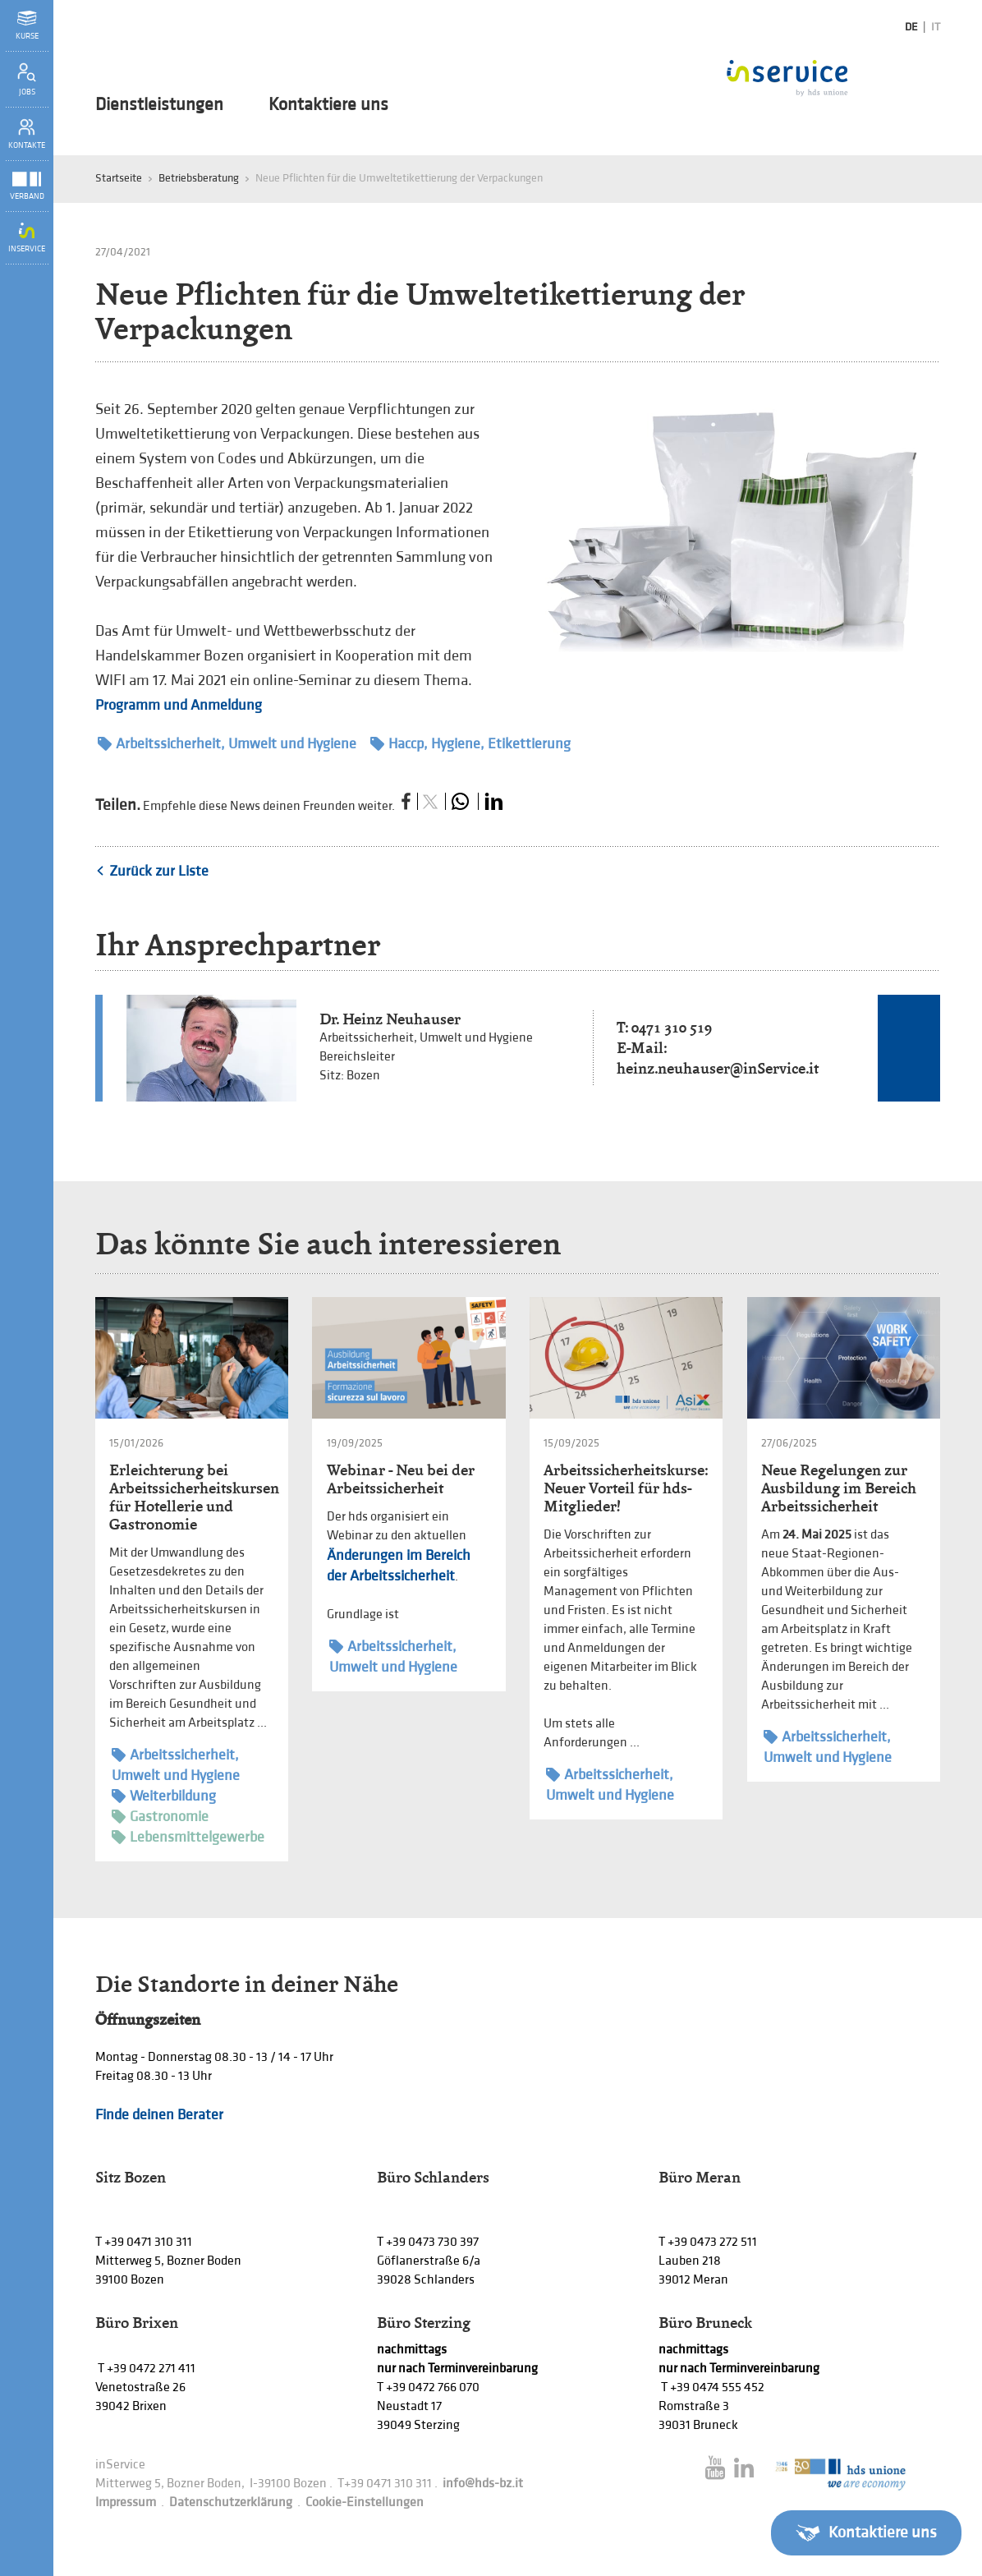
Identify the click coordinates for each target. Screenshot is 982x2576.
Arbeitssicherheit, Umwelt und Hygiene (227, 744)
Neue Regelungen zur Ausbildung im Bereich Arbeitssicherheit (838, 1488)
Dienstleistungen (159, 105)
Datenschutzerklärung (230, 2502)
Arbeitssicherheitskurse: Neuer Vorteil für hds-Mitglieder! (626, 1488)
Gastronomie (160, 1816)
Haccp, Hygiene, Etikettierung (470, 744)
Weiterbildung (164, 1796)
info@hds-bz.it (483, 2483)
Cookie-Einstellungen (364, 2502)
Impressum (125, 2502)
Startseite (118, 178)
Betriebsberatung (198, 178)
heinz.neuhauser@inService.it (718, 1068)
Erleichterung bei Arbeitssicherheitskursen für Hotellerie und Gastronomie (194, 1497)
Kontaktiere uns (328, 105)
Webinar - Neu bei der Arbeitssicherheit (401, 1478)
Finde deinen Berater (159, 2114)
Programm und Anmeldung (178, 705)
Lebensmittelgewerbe (188, 1837)
